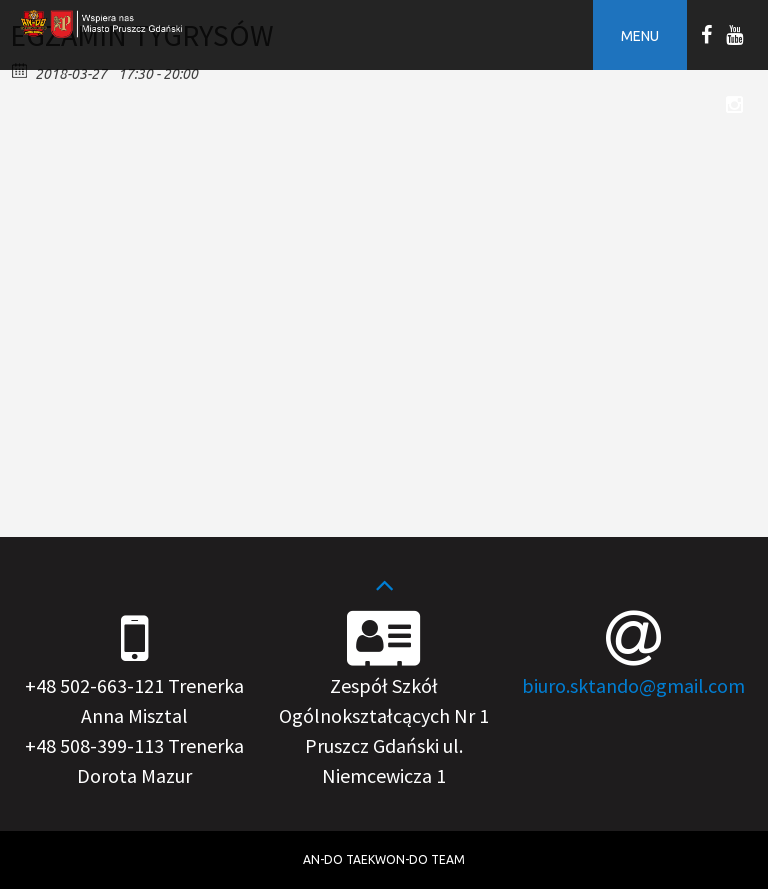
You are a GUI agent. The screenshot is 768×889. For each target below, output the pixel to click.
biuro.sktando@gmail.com (633, 685)
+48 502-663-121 (94, 685)
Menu (640, 36)
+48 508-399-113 (94, 745)
